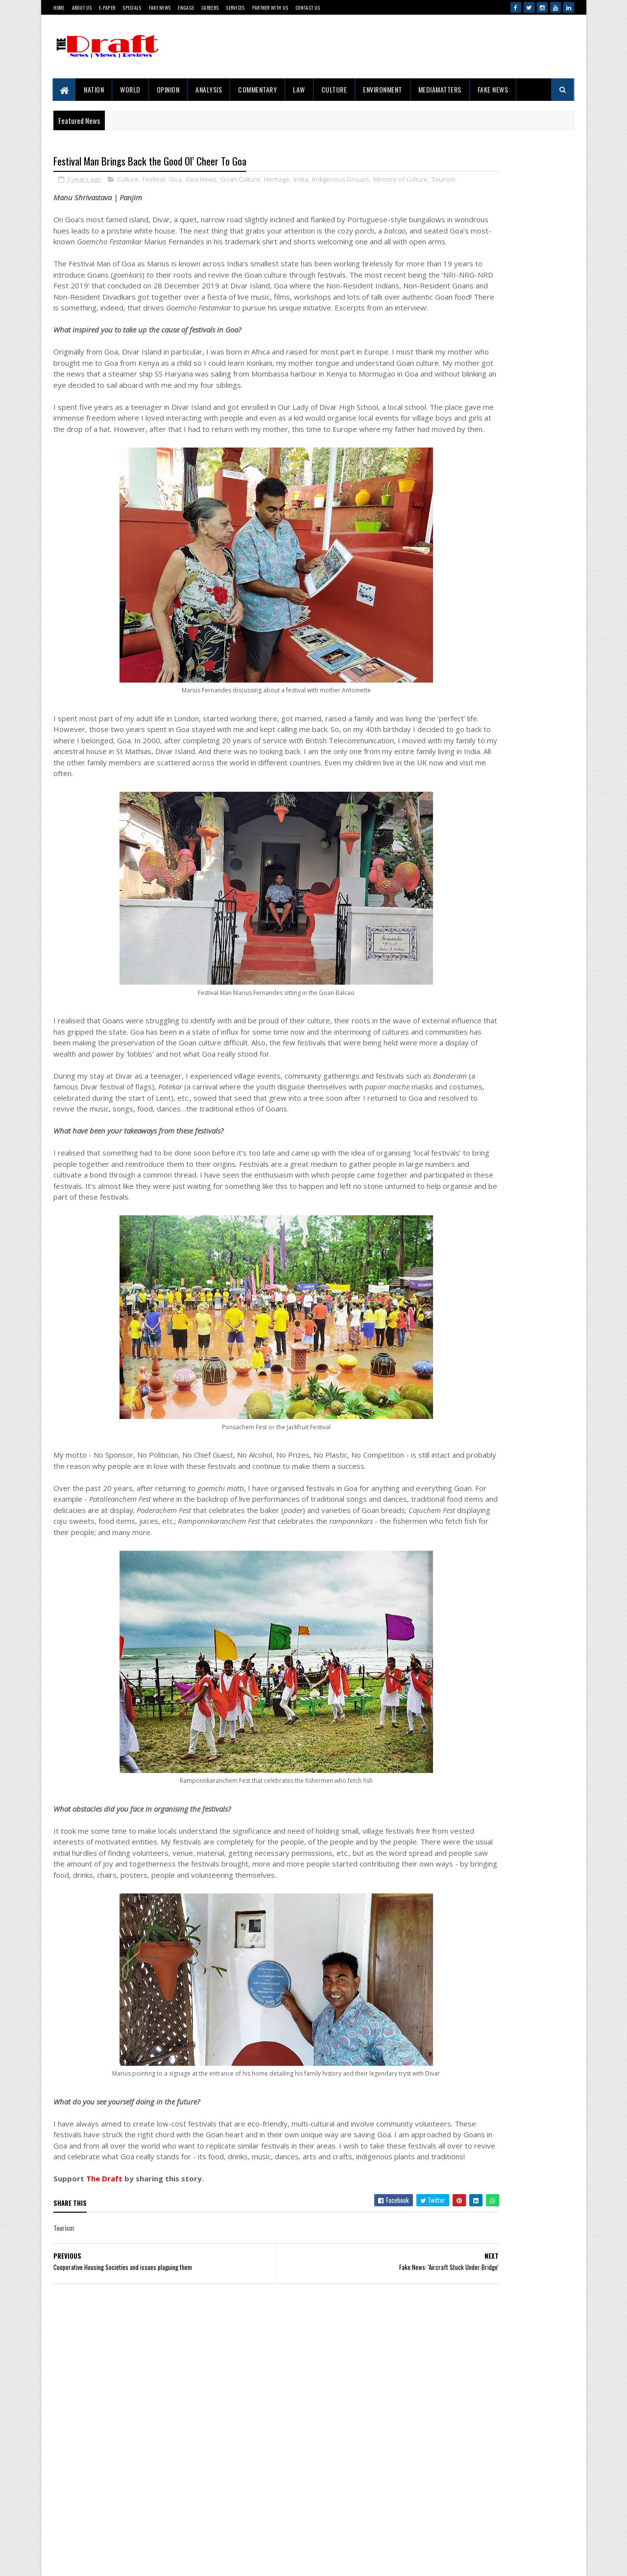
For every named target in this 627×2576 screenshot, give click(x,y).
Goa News (201, 181)
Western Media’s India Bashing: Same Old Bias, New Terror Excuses (512, 1770)
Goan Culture (240, 181)
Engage (186, 7)
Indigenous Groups (340, 181)
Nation (94, 89)
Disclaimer (91, 2513)
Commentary (258, 89)
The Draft (104, 2345)
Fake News (160, 7)
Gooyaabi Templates (59, 2558)
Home (59, 7)
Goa (175, 181)
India (300, 181)
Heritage (276, 181)
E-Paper (107, 7)
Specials (131, 7)
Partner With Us (270, 7)
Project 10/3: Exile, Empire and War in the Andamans (487, 985)
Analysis (209, 89)
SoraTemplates (55, 2558)
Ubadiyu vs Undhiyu (485, 1996)
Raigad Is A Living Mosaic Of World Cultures (515, 1283)
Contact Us (307, 7)
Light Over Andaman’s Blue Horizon (504, 1826)
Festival (154, 181)
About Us (82, 7)
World (131, 89)
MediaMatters (439, 89)
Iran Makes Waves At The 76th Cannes (509, 1635)
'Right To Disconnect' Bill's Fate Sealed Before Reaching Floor (509, 1520)
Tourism (99, 191)
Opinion (168, 89)
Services (235, 7)
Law (299, 89)
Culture (334, 89)
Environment (383, 89)
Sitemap (88, 2530)
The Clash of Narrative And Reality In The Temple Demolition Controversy (512, 1168)
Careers (209, 7)
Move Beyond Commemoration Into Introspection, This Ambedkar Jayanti (507, 1228)
